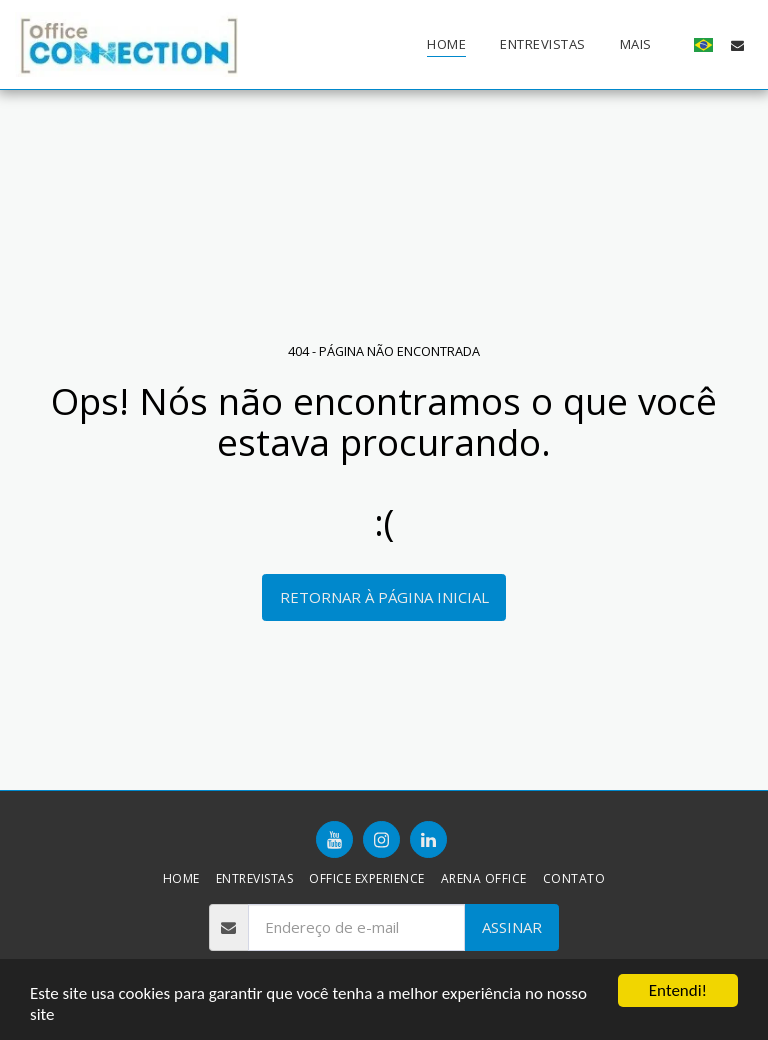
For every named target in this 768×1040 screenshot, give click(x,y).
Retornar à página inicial (384, 597)
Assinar (512, 927)
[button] (737, 45)
